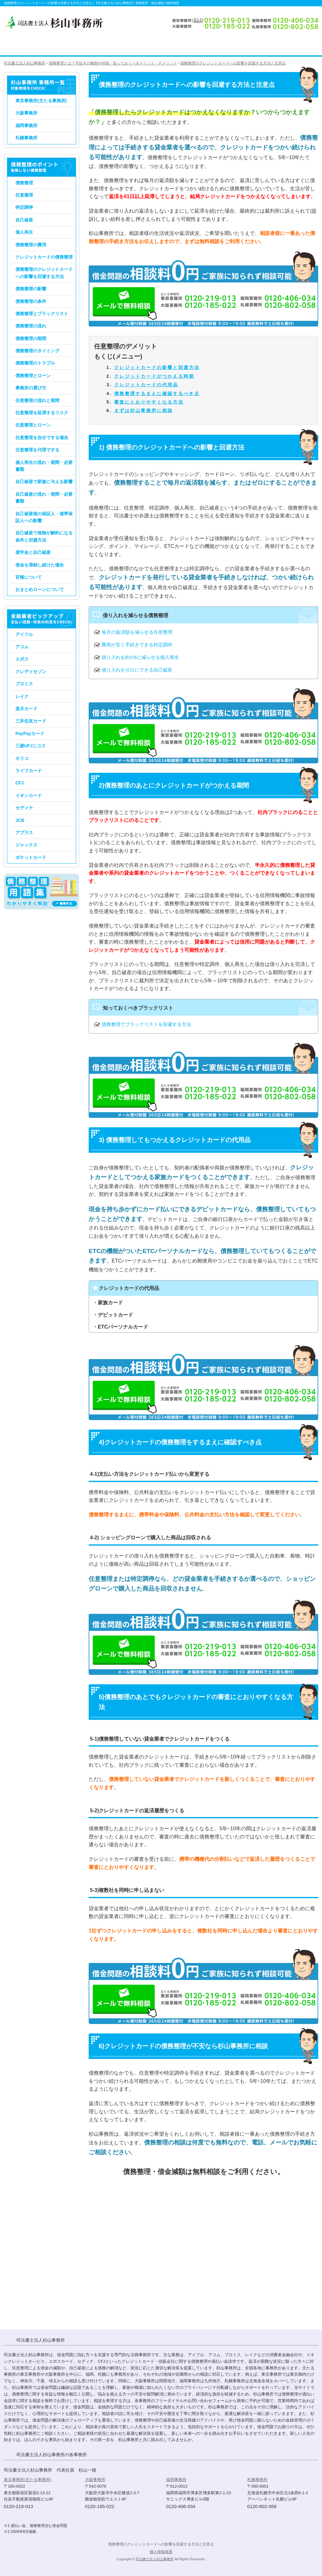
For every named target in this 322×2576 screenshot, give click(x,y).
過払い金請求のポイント (125, 45)
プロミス (24, 683)
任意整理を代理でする (37, 449)
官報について (28, 577)
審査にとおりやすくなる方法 (149, 401)
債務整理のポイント (63, 45)
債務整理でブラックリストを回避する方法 (146, 1024)
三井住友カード (30, 720)
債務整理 (24, 182)
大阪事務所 (26, 112)
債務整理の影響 (30, 288)
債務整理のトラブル (35, 362)
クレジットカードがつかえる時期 (154, 376)
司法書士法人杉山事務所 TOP (19, 45)
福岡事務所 (26, 125)
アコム (22, 646)
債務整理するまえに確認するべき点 (157, 393)
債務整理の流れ (30, 325)
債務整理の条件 (30, 301)
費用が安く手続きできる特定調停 (137, 644)
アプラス (24, 832)
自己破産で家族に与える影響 (44, 481)
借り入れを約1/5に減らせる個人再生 (140, 657)
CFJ (19, 782)
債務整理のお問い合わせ (286, 45)
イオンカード (28, 795)
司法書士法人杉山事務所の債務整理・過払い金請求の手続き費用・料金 (183, 45)
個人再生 (24, 232)
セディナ (24, 807)
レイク (22, 696)
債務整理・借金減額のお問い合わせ (206, 2279)
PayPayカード (29, 733)
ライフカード (28, 770)
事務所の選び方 (30, 387)
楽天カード (26, 708)
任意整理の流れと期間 (37, 400)
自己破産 (24, 219)
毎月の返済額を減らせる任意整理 (137, 632)
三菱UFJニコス (30, 745)
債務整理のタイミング (37, 350)
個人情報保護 (161, 2552)
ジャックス (26, 844)
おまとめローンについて (39, 589)
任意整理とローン (33, 424)
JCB (19, 820)
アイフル (24, 634)
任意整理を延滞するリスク (41, 412)
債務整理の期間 (30, 338)
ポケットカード (30, 857)
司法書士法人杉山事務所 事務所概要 (233, 45)
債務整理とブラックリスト (41, 313)
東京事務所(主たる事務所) (41, 100)
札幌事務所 (26, 137)
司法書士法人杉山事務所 (155, 2559)
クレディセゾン (30, 671)
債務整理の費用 (30, 244)
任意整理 (24, 195)
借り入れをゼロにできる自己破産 (137, 669)
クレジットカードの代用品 (146, 384)
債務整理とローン (33, 375)
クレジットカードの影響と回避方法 (157, 367)
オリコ (22, 758)
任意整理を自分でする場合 (41, 437)
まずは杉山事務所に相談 (143, 410)
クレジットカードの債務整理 (44, 256)
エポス (22, 658)
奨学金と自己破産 (33, 552)
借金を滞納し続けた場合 (39, 564)
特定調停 (24, 207)
